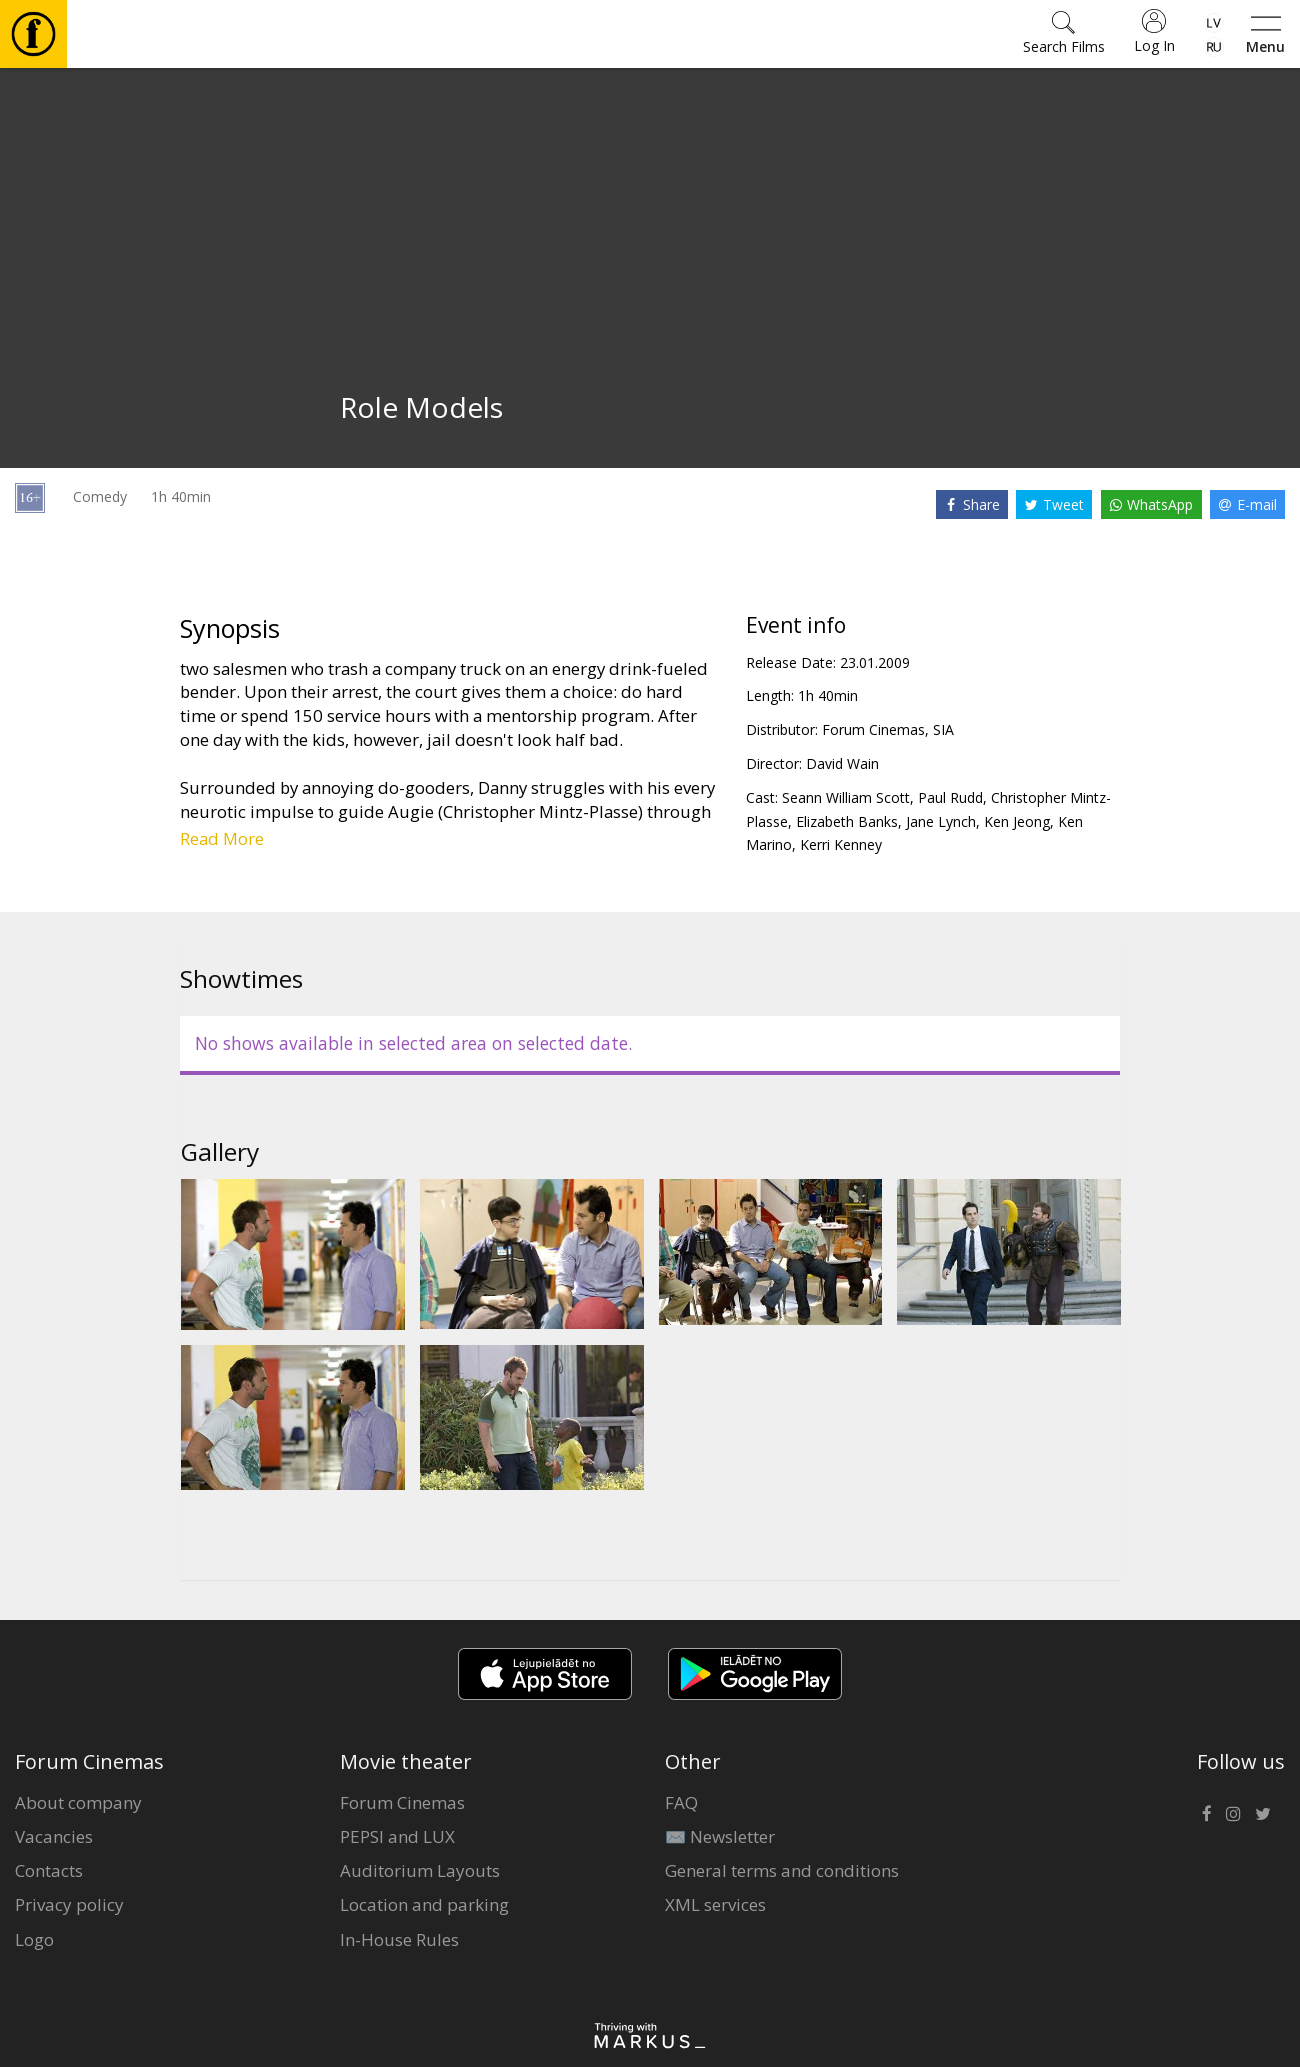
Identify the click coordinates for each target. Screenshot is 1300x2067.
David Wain (842, 763)
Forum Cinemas (402, 1802)
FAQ (681, 1802)
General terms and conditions (782, 1870)
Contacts (49, 1870)
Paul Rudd (950, 797)
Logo (34, 1939)
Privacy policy (69, 1904)
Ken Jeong (1017, 821)
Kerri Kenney (841, 844)
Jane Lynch (941, 821)
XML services (715, 1904)
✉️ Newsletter (720, 1836)
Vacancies (54, 1836)
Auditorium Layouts (420, 1870)
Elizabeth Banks (847, 821)
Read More (222, 838)
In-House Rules (399, 1939)
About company (78, 1802)
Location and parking (424, 1904)
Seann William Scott (846, 797)
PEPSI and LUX (397, 1836)
